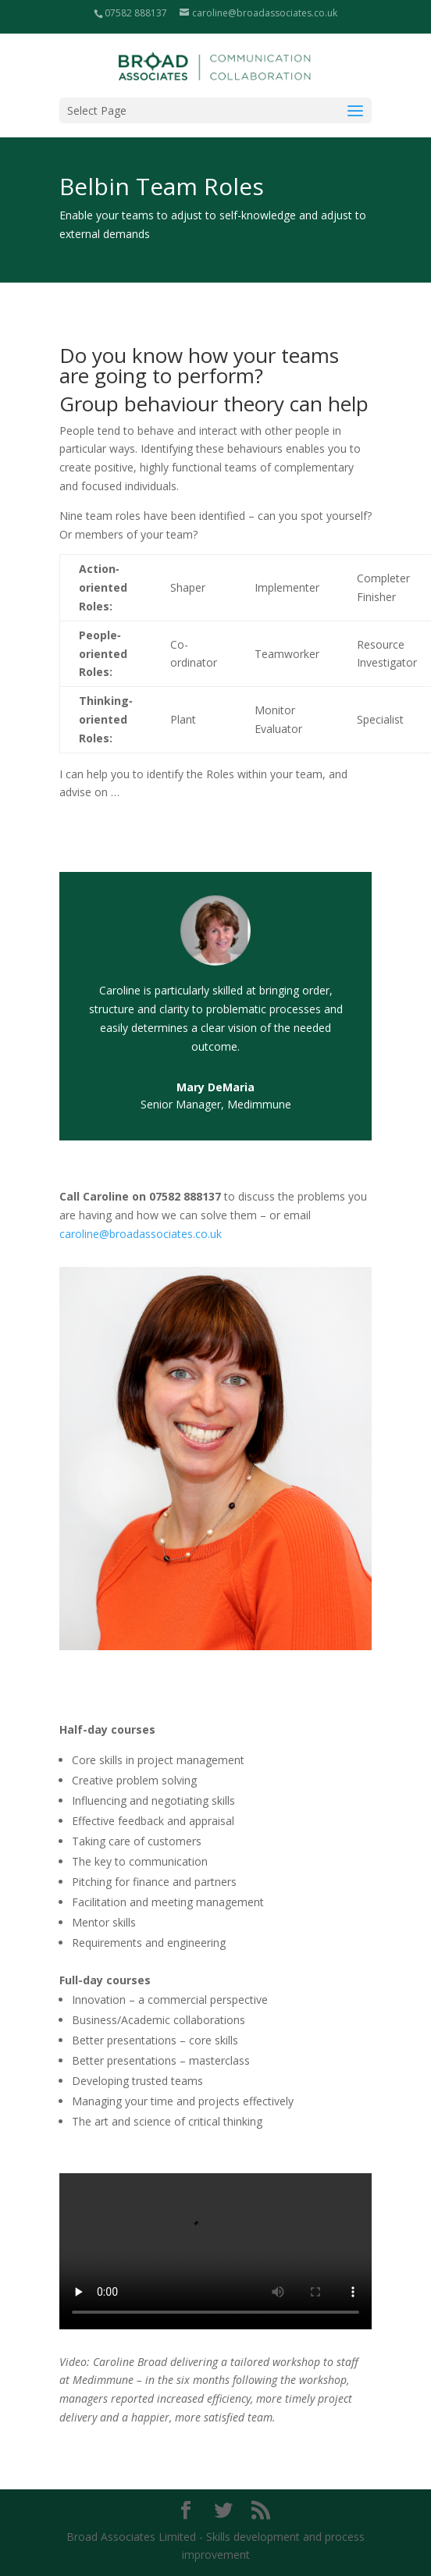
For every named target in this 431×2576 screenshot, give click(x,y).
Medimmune (259, 1104)
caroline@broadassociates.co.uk (140, 1233)
